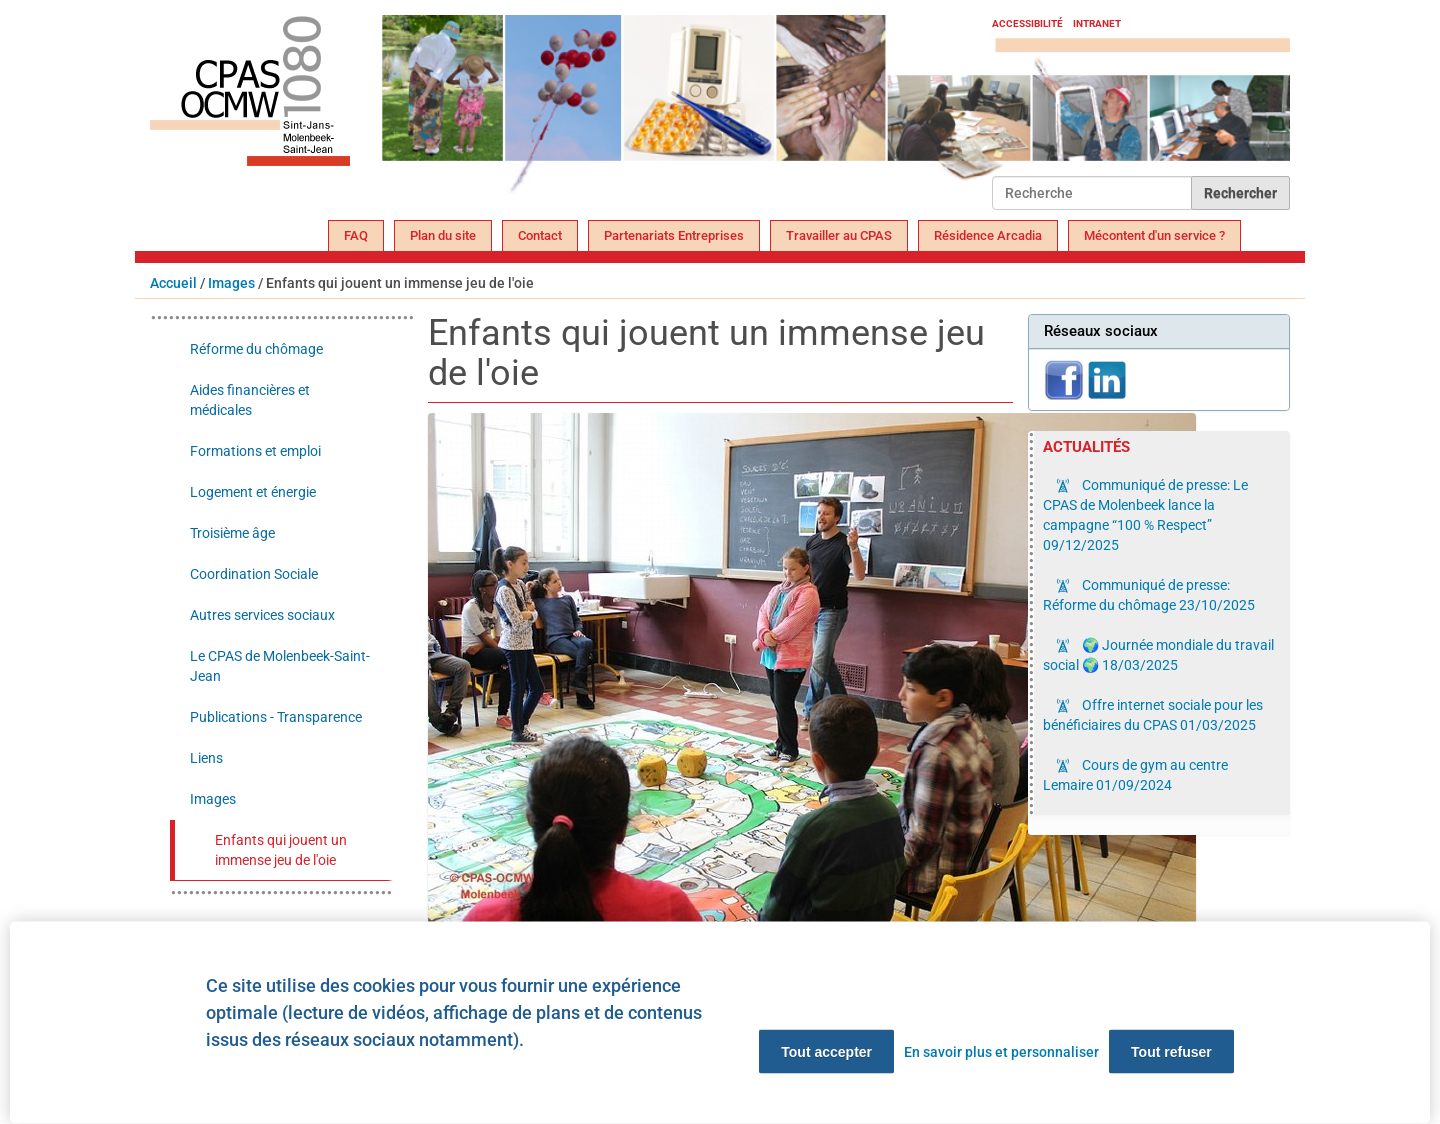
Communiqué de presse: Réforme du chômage (1149, 595)
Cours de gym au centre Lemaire (1135, 775)
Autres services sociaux (262, 615)
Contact (540, 235)
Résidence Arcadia (988, 235)
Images (231, 283)
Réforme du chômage (256, 349)
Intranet (1097, 23)
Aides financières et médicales (250, 400)
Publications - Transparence (276, 717)
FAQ (356, 235)
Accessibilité (1027, 23)
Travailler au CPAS (839, 235)
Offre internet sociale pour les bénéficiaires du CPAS (1153, 715)
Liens (206, 758)
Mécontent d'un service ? (1154, 235)
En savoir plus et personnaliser (1001, 1052)
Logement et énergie (253, 492)
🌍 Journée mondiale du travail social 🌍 (1158, 655)
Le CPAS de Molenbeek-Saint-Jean (280, 666)
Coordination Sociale (254, 574)
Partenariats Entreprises (674, 235)
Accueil (173, 283)
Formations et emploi (255, 451)
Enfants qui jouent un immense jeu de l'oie (281, 850)
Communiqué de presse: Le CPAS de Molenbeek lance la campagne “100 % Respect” (1145, 515)
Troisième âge (232, 533)
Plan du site (443, 235)
